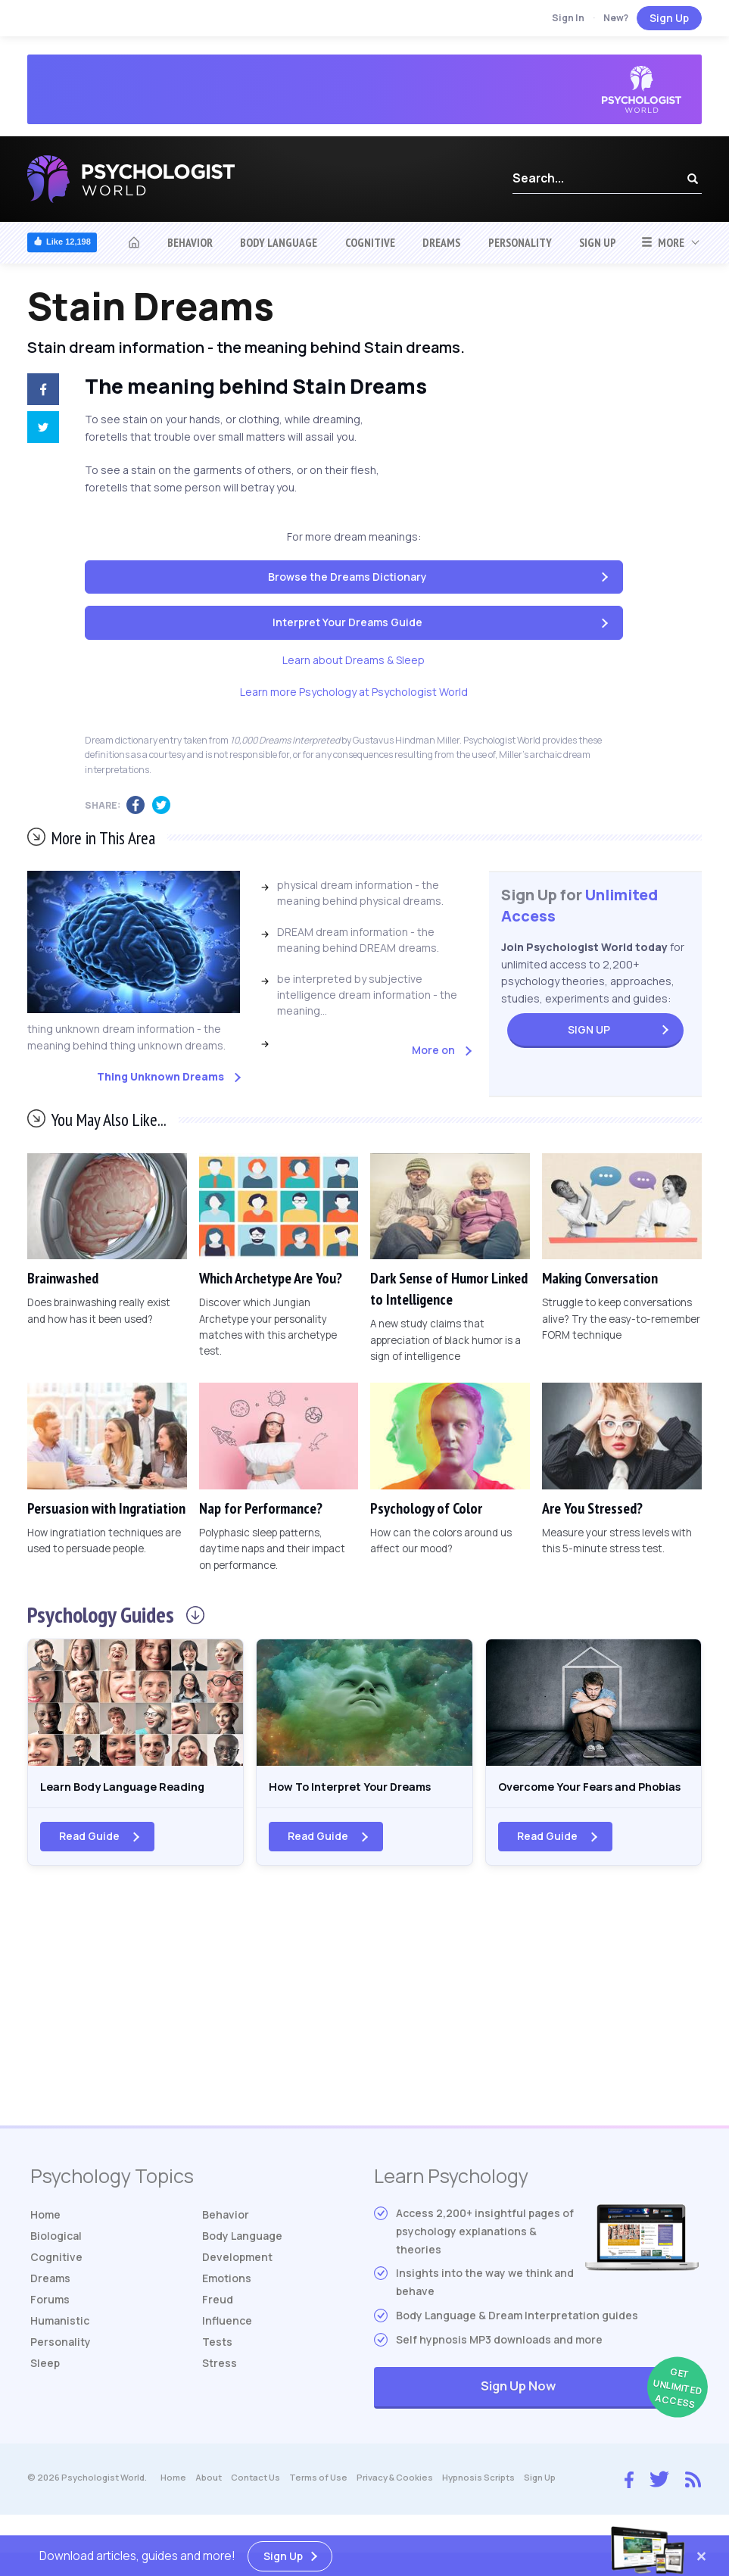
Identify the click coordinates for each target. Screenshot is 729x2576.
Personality (520, 242)
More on (433, 1050)
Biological (56, 2261)
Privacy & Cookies (395, 2503)
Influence (227, 2346)
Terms (318, 2503)
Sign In (568, 17)
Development (237, 2282)
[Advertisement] (364, 2029)
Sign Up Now (590, 2413)
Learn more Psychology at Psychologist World (354, 692)
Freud (217, 2325)
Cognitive (370, 242)
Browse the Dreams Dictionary (347, 576)
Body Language (278, 242)
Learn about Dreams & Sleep (353, 660)
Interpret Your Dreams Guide (347, 622)
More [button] (662, 242)
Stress (219, 2388)
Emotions (226, 2304)
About (208, 2503)
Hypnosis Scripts (478, 2503)
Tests (217, 2367)
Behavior (190, 242)
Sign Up (669, 18)
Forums (50, 2325)
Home (45, 2240)
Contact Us (255, 2503)
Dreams (441, 242)
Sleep (45, 2388)
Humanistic (59, 2346)
